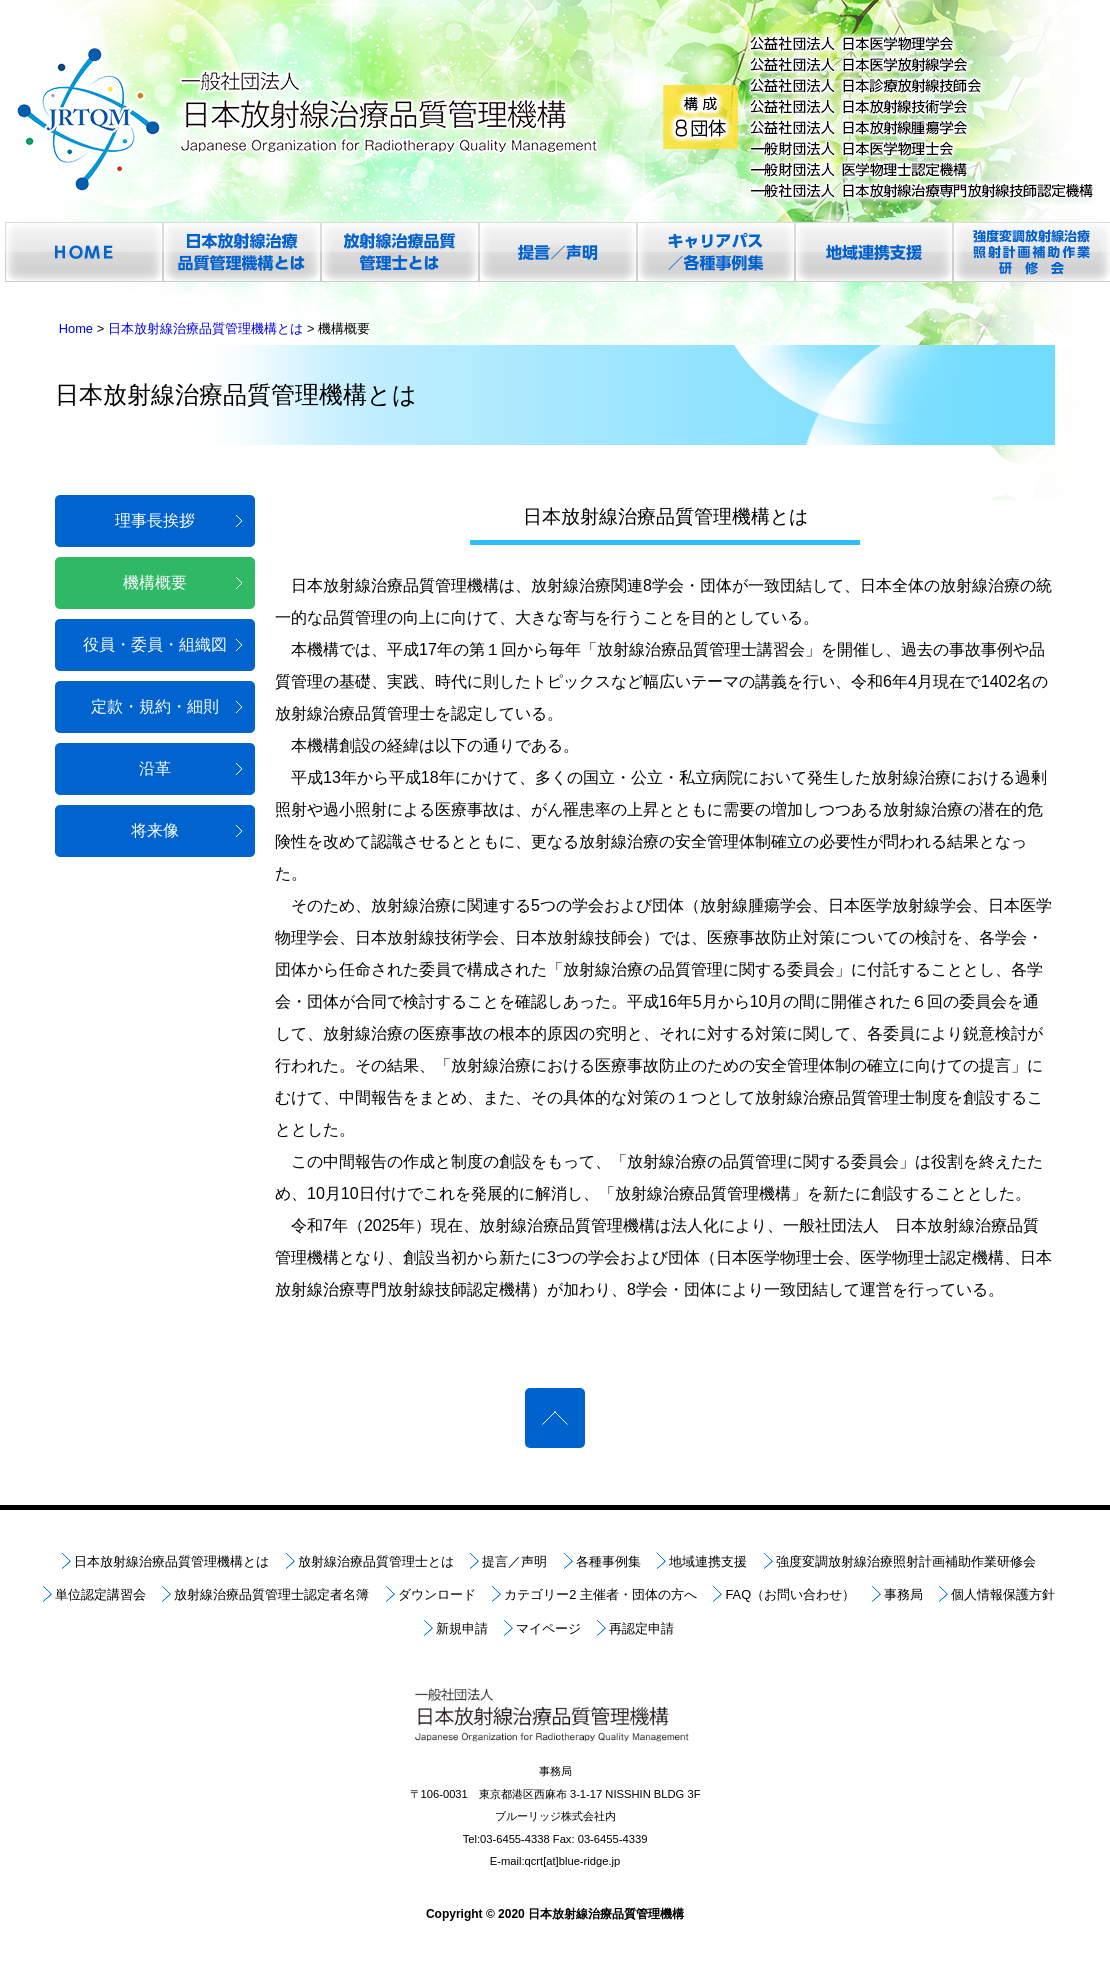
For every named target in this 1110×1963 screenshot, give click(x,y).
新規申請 (462, 1628)
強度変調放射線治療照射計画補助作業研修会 (906, 1561)
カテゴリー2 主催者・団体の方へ (600, 1594)
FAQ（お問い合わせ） (790, 1594)
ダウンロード (437, 1594)
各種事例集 (608, 1561)
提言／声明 (514, 1561)
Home (76, 328)
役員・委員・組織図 (155, 644)
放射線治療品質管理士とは (376, 1561)
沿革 (155, 768)
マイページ (548, 1628)
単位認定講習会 (100, 1594)
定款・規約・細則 (155, 706)
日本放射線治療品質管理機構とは (205, 328)
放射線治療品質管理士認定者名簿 (271, 1594)
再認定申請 (641, 1628)
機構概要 (155, 582)
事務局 (903, 1594)
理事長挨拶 (155, 520)
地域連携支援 (708, 1561)
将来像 (155, 830)
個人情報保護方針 (1003, 1594)
